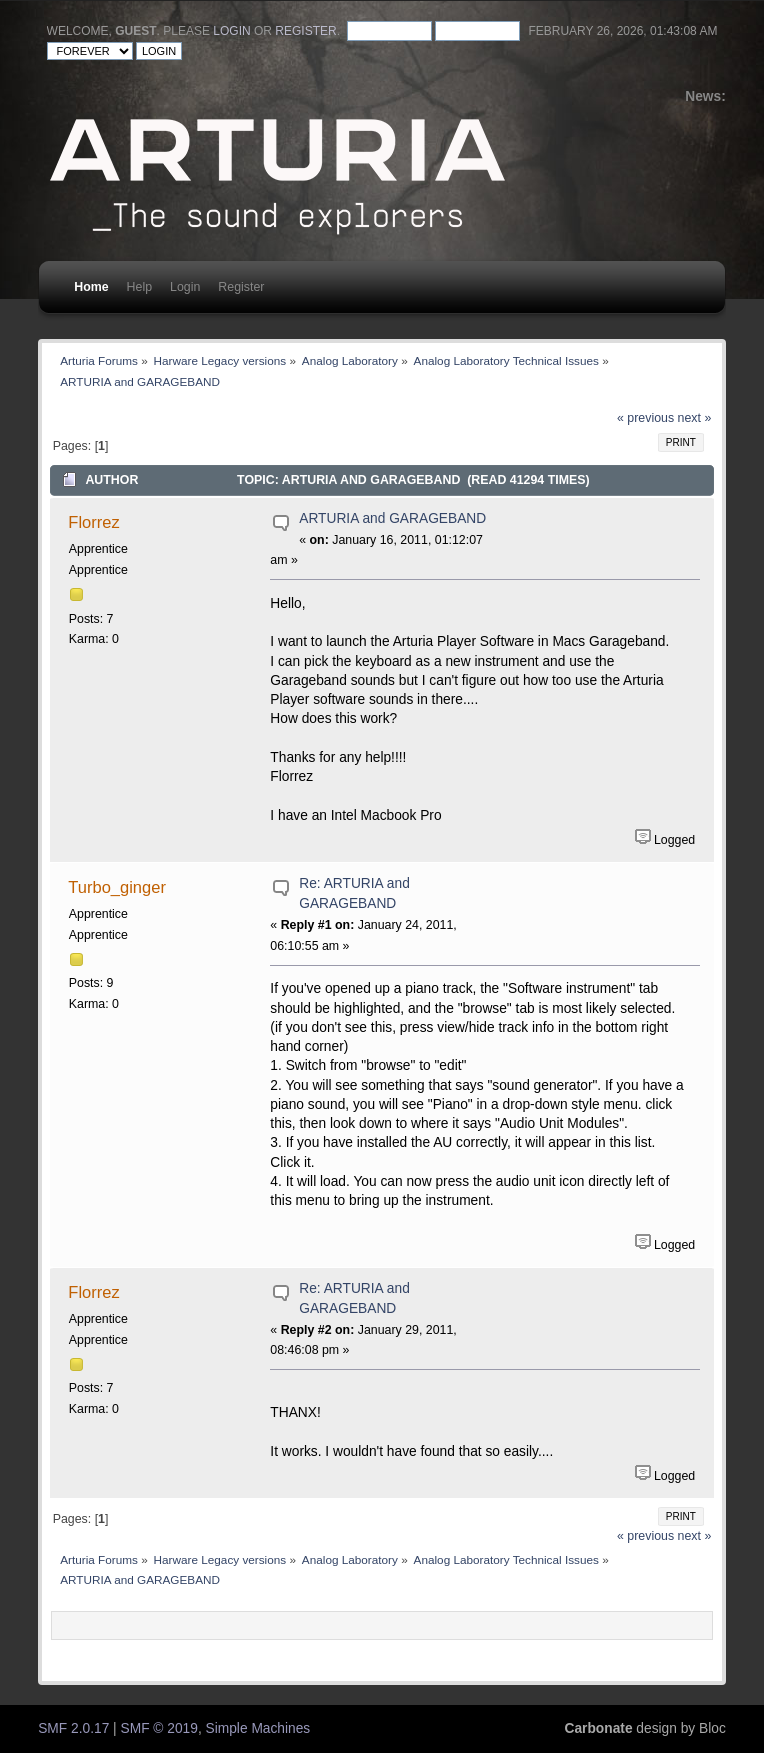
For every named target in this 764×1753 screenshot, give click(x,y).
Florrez (93, 522)
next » (695, 418)
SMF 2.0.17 (73, 1728)
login (231, 31)
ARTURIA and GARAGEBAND (392, 518)
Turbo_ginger (117, 887)
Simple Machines (258, 1728)
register (305, 31)
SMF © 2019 (159, 1728)
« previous (645, 418)
